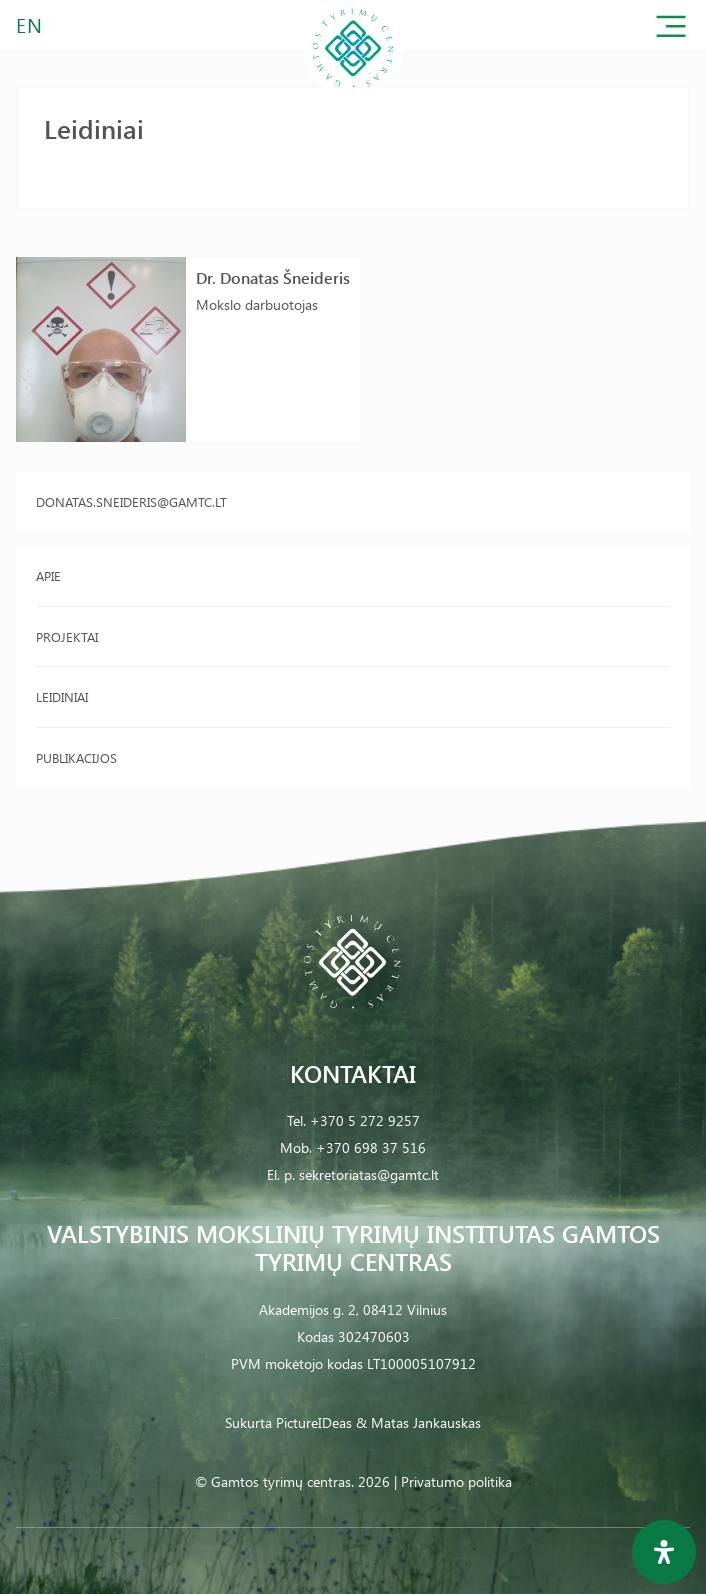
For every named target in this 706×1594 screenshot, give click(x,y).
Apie (48, 575)
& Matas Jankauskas (418, 1422)
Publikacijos (76, 757)
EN (30, 24)
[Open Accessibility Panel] (664, 1552)
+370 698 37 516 (371, 1147)
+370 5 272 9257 (365, 1120)
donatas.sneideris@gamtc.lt (131, 501)
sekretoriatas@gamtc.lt (369, 1174)
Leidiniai (62, 696)
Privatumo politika (456, 1481)
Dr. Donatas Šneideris (273, 277)
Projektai (67, 636)
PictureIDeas (314, 1422)
